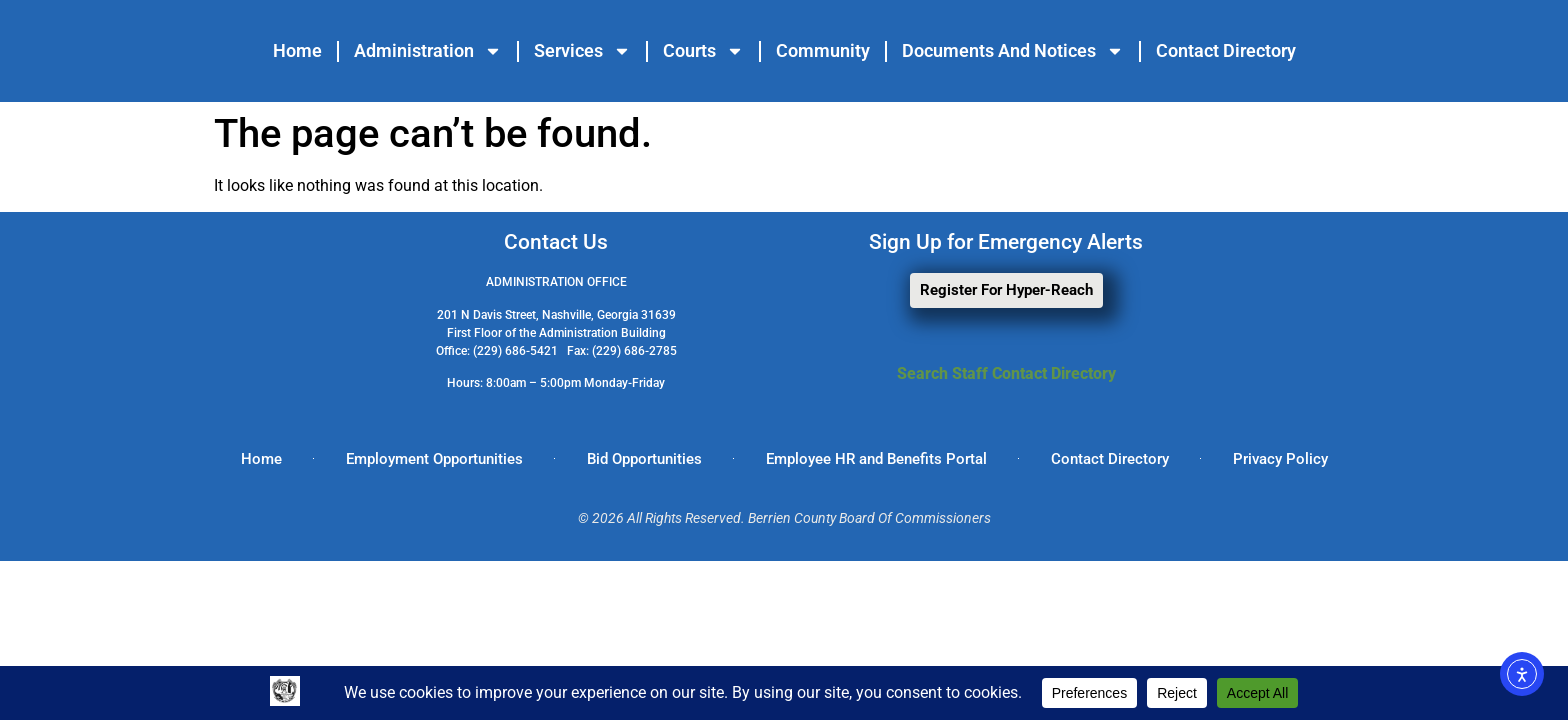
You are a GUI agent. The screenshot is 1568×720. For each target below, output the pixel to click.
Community (823, 50)
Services (582, 51)
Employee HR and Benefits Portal (876, 459)
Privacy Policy (1280, 459)
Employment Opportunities (434, 459)
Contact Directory (1226, 50)
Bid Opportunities (644, 459)
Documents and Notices (1013, 51)
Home (297, 50)
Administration (428, 51)
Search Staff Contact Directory (1006, 373)
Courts (703, 51)
